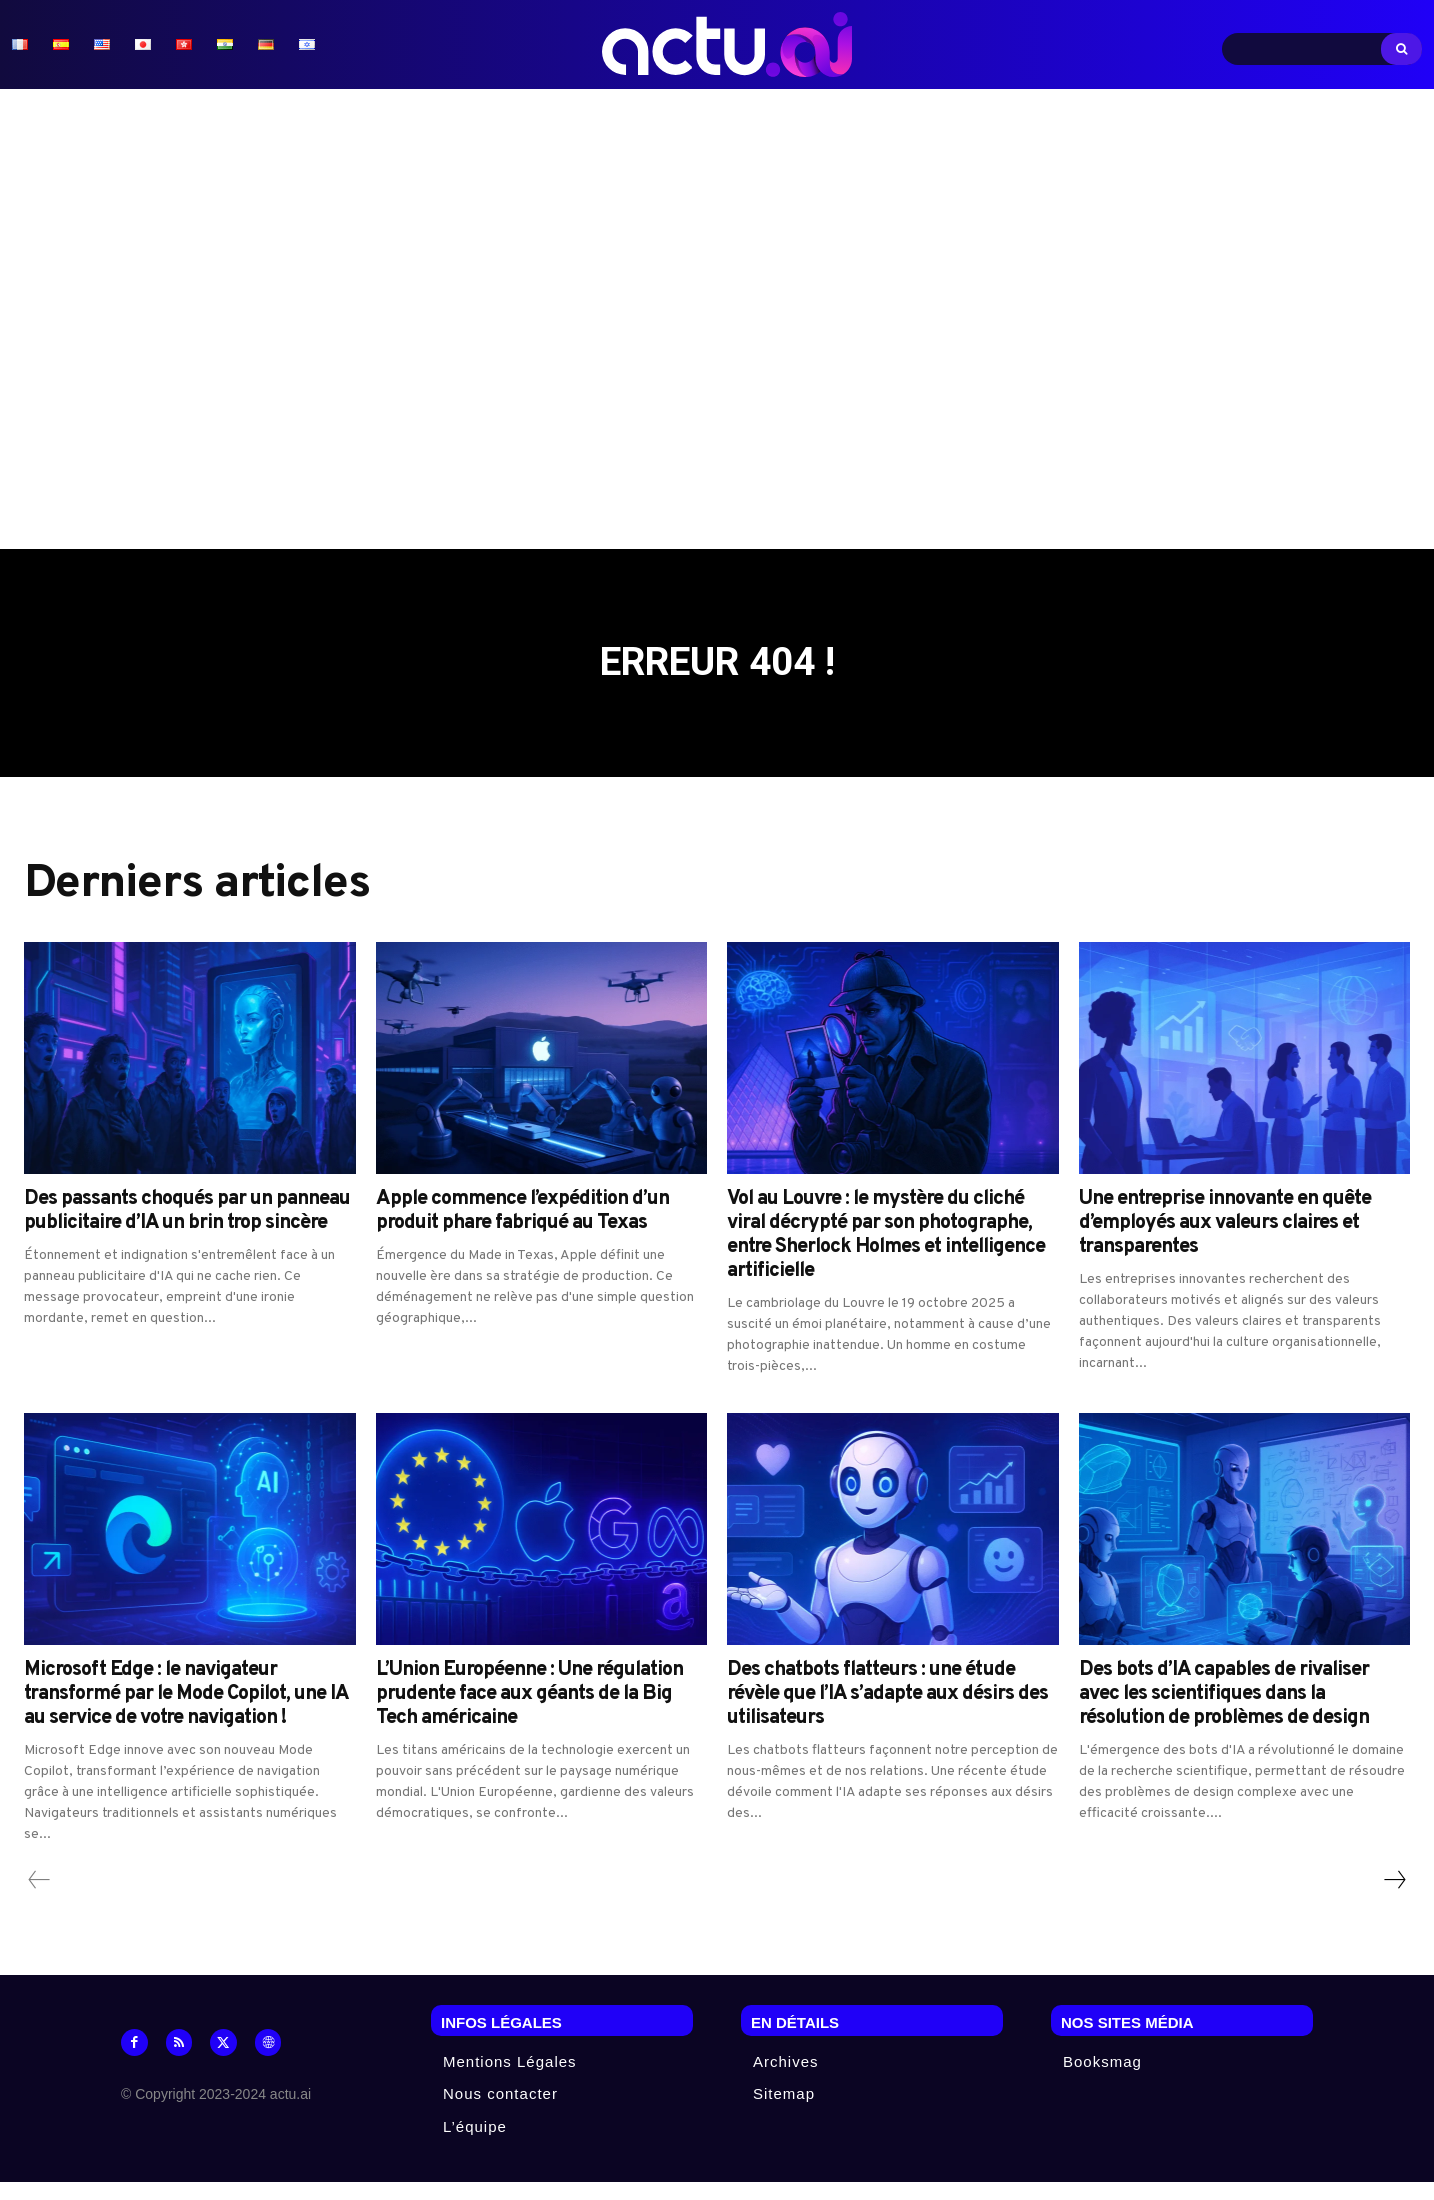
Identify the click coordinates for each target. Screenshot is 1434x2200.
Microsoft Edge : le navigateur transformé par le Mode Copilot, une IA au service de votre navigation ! (186, 1713)
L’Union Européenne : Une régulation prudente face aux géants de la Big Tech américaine (529, 1713)
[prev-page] (39, 1899)
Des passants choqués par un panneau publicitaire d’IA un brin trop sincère (187, 1230)
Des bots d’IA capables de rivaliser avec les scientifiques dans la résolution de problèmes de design (1224, 1713)
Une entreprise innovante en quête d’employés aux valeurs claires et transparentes (1225, 1242)
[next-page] (1394, 1899)
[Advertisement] (717, 319)
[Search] (1401, 49)
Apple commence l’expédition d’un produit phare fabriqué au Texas (522, 1230)
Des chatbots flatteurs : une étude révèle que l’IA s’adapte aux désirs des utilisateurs (887, 1713)
